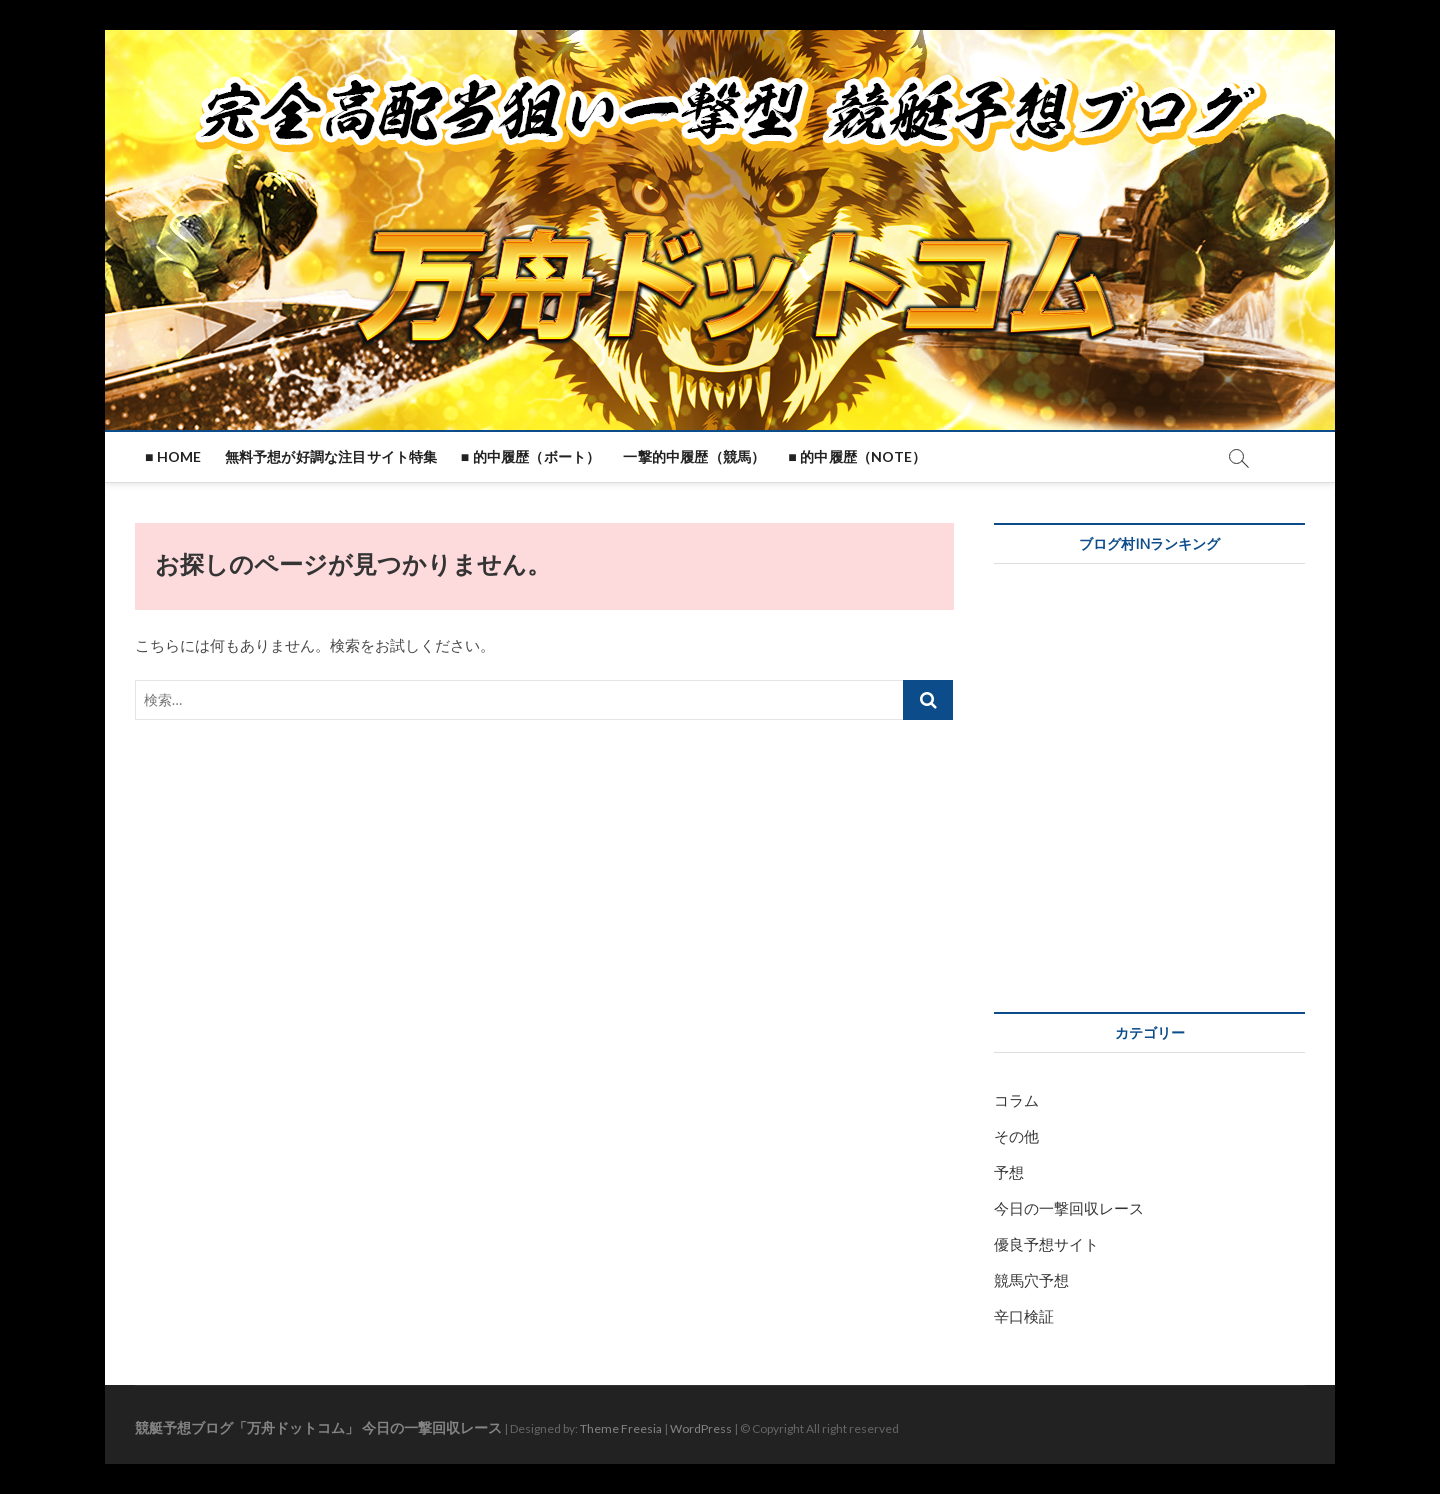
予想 (1009, 1172)
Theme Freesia (621, 1428)
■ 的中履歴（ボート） (531, 456)
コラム (1016, 1100)
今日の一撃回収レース (1069, 1208)
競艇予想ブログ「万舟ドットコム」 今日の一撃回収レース (318, 1427)
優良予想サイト (1046, 1244)
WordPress (701, 1428)
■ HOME (173, 456)
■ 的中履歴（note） (857, 456)
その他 (1016, 1136)
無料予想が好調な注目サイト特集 (331, 456)
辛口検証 (1024, 1316)
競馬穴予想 (1031, 1280)
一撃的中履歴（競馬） (694, 456)
